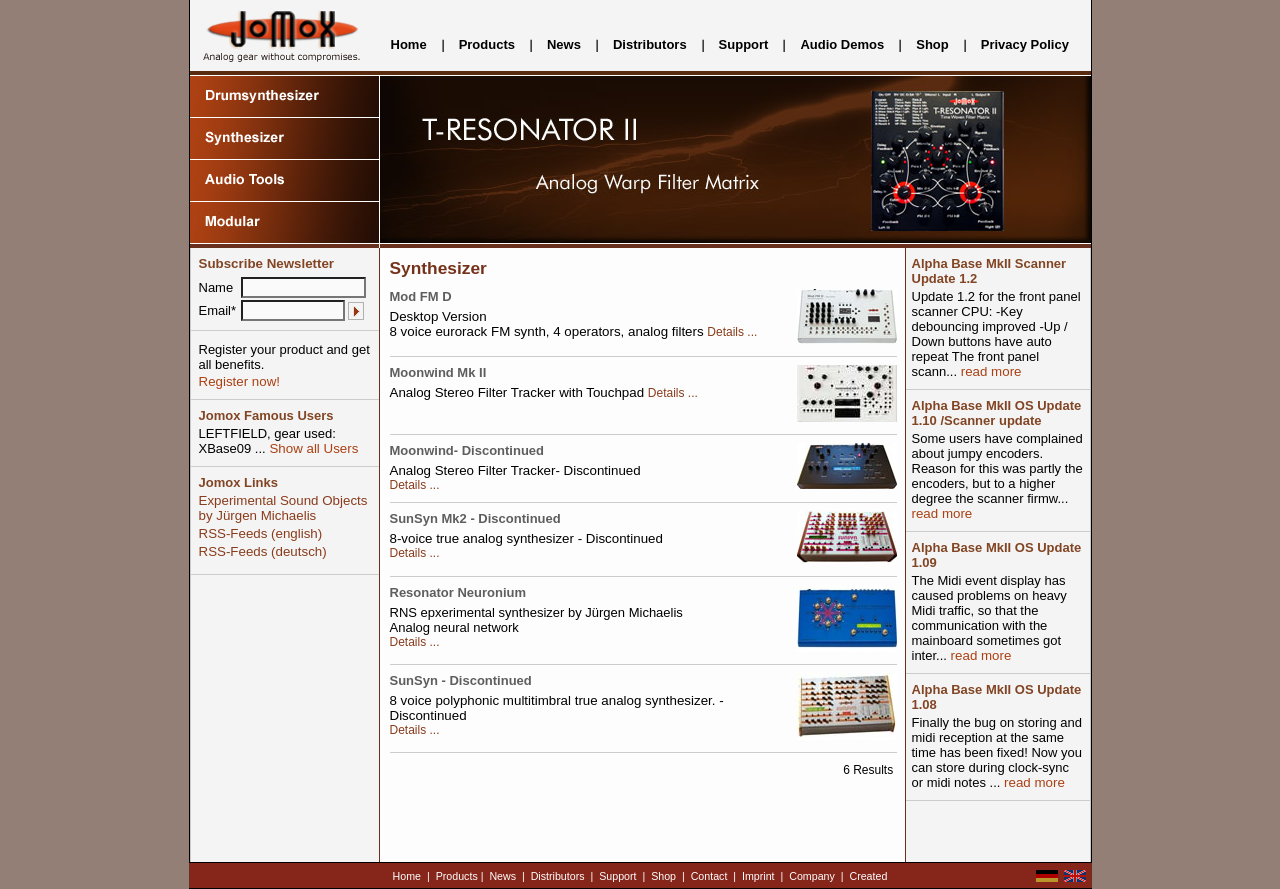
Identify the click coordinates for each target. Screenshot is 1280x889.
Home (409, 44)
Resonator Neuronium (458, 592)
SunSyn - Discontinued (461, 680)
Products (487, 44)
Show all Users (312, 448)
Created (868, 876)
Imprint (758, 876)
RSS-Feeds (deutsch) (263, 551)
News (564, 44)
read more (989, 371)
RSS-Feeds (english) (261, 533)
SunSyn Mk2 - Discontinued (475, 518)
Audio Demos (842, 44)
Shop (932, 44)
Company (812, 876)
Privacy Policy (1025, 44)
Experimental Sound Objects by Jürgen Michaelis (283, 508)
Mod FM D (421, 296)
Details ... (732, 332)
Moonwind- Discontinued (467, 450)
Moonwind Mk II (438, 372)
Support (744, 44)
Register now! (240, 381)
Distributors (650, 44)
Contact (709, 876)
